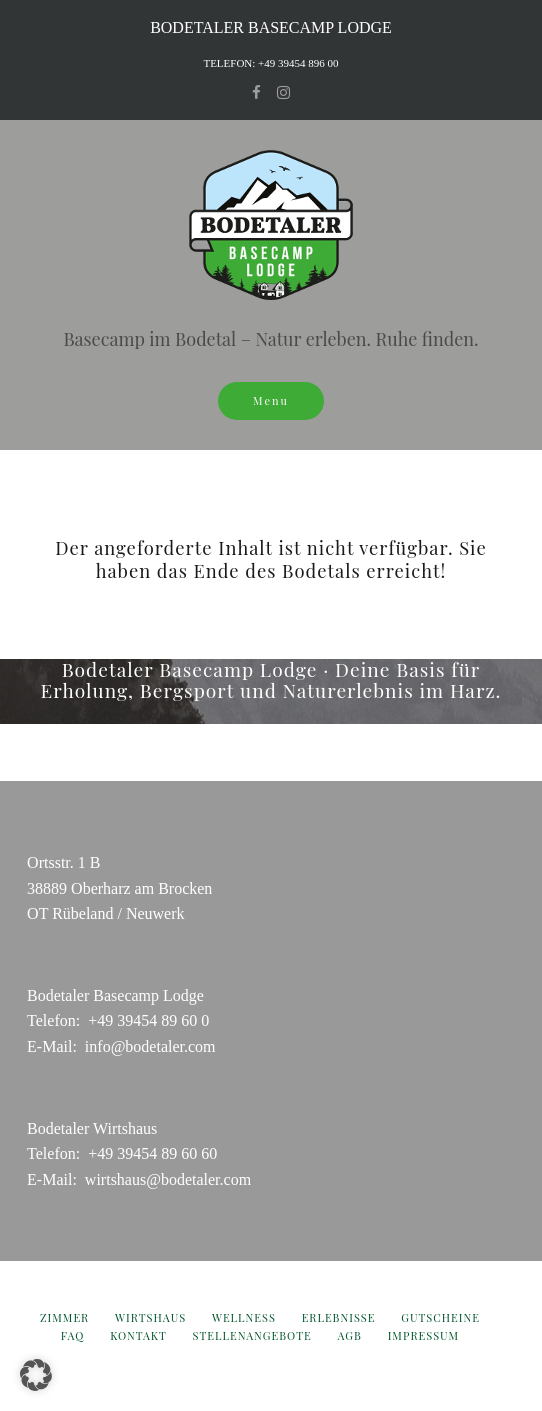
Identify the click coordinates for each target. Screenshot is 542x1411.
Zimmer (64, 1317)
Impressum (424, 1335)
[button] (36, 1375)
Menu (271, 400)
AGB (349, 1335)
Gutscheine (440, 1317)
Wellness (244, 1317)
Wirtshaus (150, 1317)
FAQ (73, 1335)
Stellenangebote (252, 1335)
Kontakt (138, 1335)
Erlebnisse (339, 1317)
